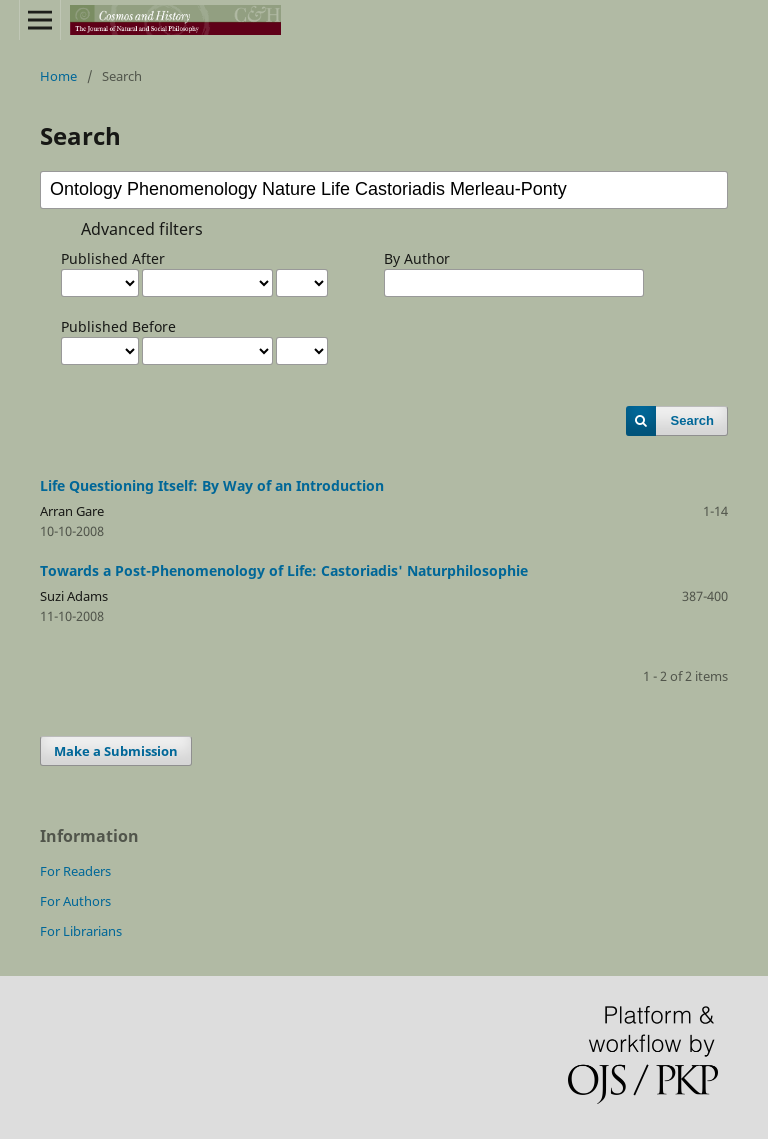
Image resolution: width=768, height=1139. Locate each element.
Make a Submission (116, 751)
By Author (417, 258)
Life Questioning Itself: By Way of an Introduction (212, 485)
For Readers (75, 871)
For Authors (75, 901)
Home (58, 76)
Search (692, 420)
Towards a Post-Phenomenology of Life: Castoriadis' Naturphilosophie (284, 570)
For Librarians (81, 931)
